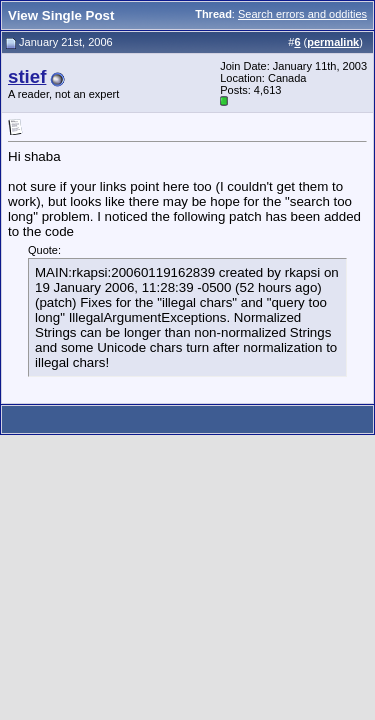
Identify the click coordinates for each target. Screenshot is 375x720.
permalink (333, 42)
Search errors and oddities (302, 14)
